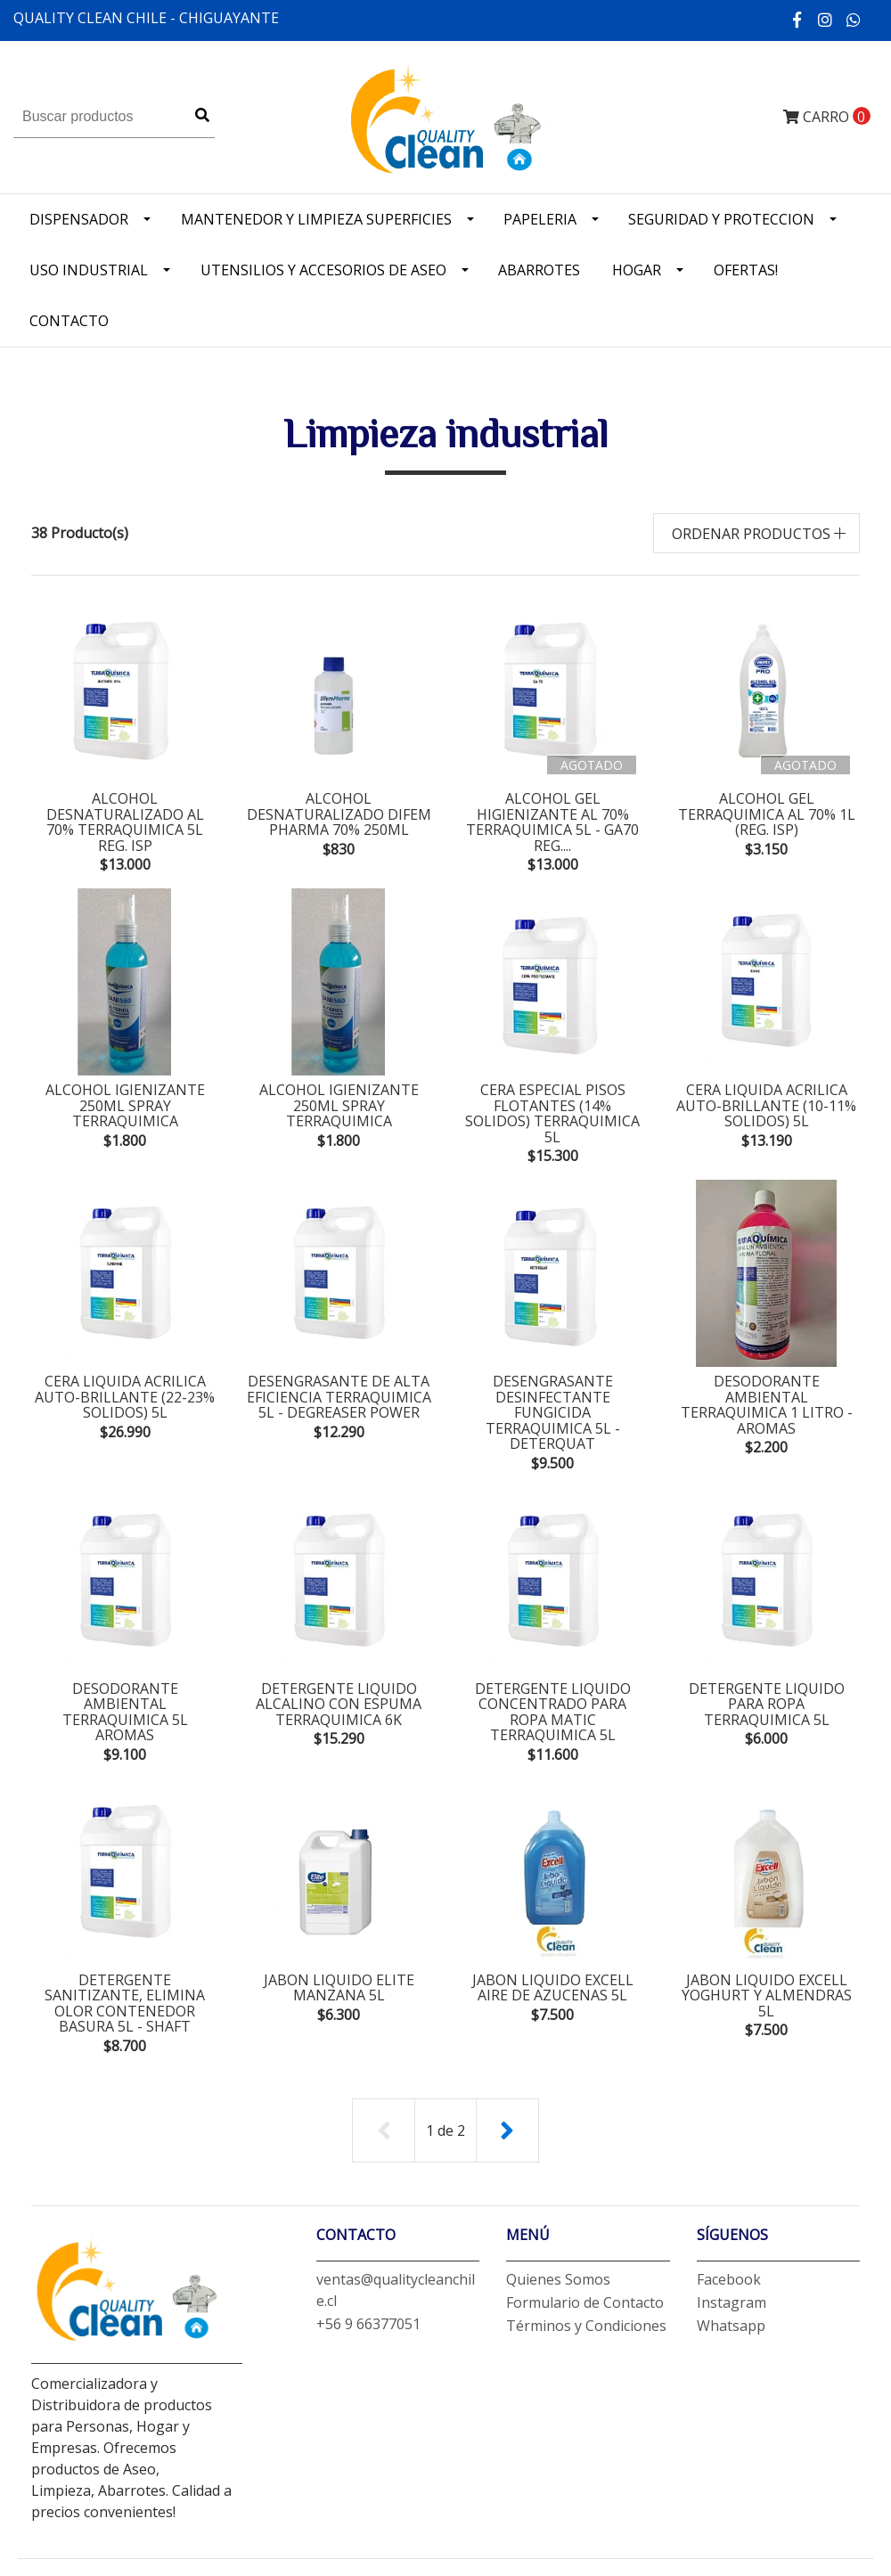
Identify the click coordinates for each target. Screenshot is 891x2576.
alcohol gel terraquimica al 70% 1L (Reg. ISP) (766, 814)
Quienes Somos (558, 2253)
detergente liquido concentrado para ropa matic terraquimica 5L (553, 1683)
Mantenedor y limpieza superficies (316, 219)
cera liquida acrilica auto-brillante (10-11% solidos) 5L (766, 1106)
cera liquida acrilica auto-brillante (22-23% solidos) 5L (125, 1383)
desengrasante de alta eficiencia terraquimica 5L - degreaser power (339, 1383)
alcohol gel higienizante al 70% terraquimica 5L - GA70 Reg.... (552, 822)
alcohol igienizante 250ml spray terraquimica (125, 1106)
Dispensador (78, 219)
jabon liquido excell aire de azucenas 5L (553, 1961)
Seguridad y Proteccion (721, 219)
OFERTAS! (746, 270)
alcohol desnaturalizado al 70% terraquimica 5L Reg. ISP (125, 822)
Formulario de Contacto (585, 2276)
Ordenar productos (751, 534)
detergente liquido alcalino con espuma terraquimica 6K (338, 1675)
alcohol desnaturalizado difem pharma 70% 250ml (339, 814)
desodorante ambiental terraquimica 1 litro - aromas (767, 1391)
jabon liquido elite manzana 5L (339, 1961)
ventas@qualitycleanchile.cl (395, 2264)
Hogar (636, 270)
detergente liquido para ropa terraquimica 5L (767, 1675)
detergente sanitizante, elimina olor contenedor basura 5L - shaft (125, 1976)
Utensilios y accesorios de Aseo (323, 270)
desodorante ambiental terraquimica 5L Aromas (125, 1683)
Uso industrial (88, 270)
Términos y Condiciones (586, 2300)
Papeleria (539, 219)
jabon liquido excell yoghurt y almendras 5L (767, 1968)
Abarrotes (539, 270)
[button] (757, 533)
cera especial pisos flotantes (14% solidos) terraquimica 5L (553, 1106)
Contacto (69, 321)
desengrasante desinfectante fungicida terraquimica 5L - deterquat (553, 1391)
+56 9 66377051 (368, 2298)
